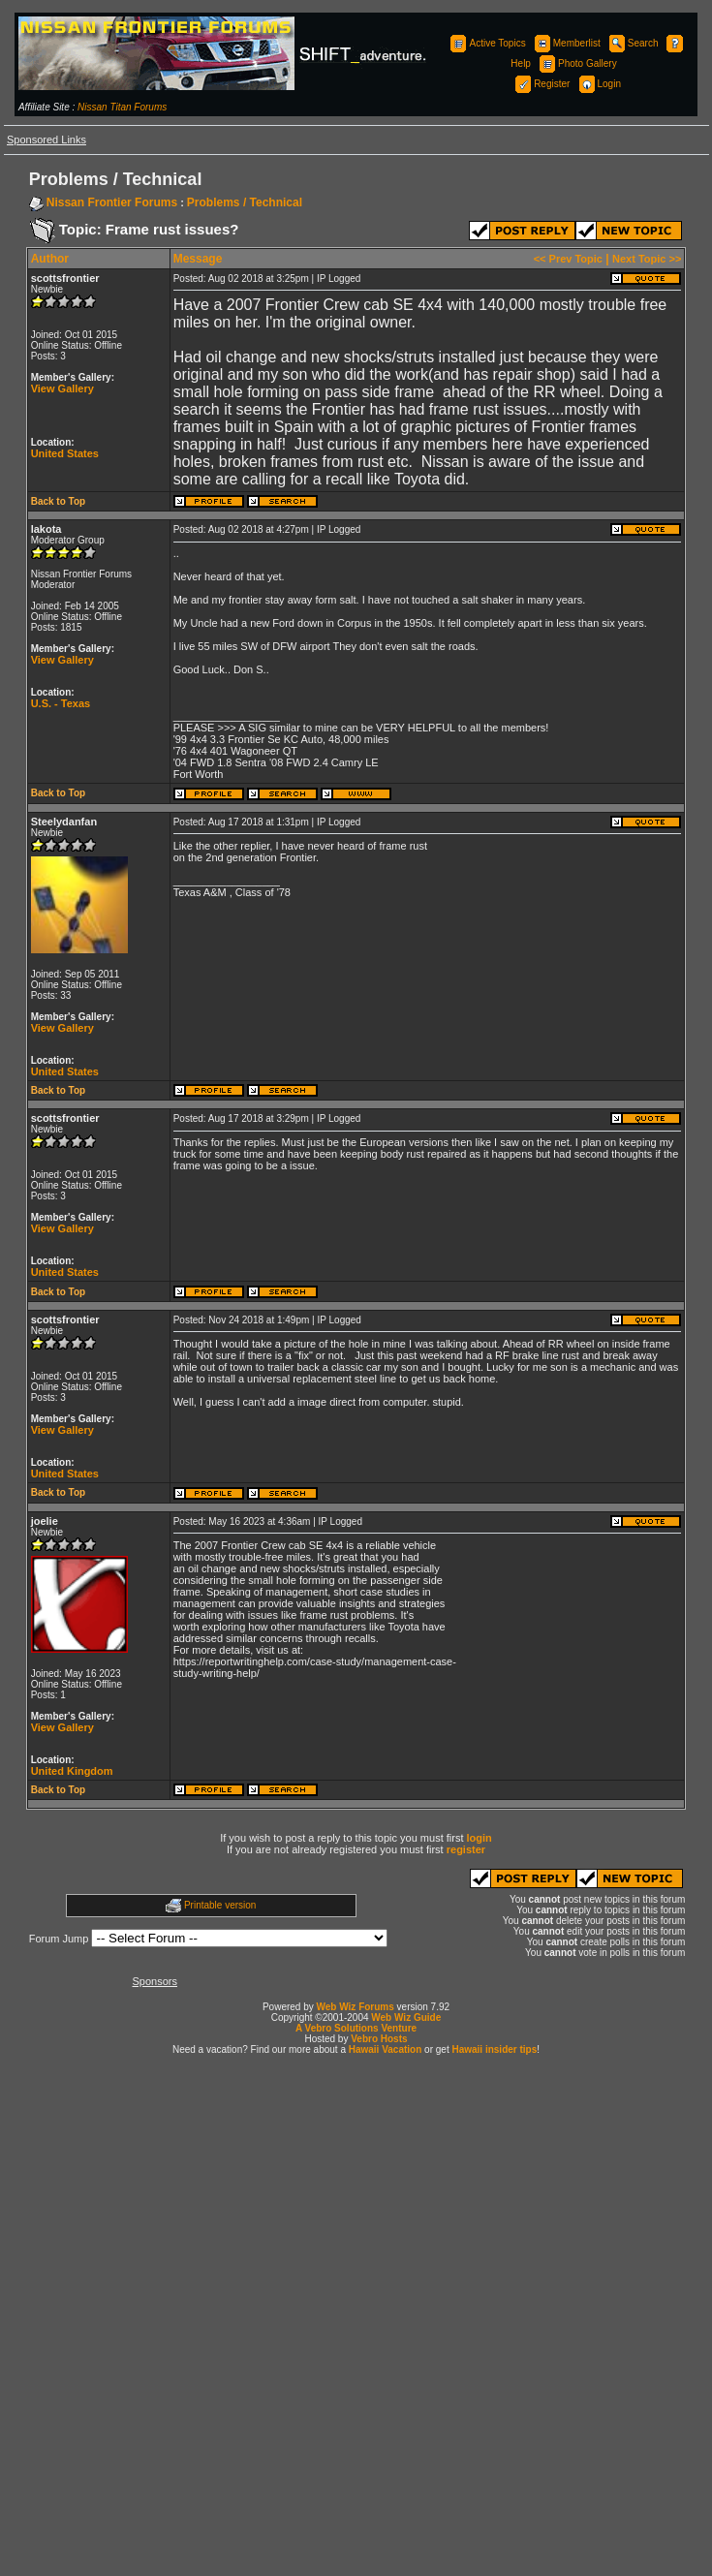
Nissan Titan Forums (122, 107)
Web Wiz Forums (355, 2007)
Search (632, 43)
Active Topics (486, 43)
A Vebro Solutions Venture (356, 2028)
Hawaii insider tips (494, 2049)
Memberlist (566, 43)
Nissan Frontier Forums (111, 202)
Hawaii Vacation (385, 2049)
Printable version (220, 1905)
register (466, 1849)
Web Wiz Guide (406, 2017)
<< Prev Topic (568, 258)
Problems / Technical (244, 202)
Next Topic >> (646, 258)
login (479, 1838)
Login (598, 83)
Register (541, 83)
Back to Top (58, 501)
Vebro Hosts (379, 2038)
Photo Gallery (577, 63)
